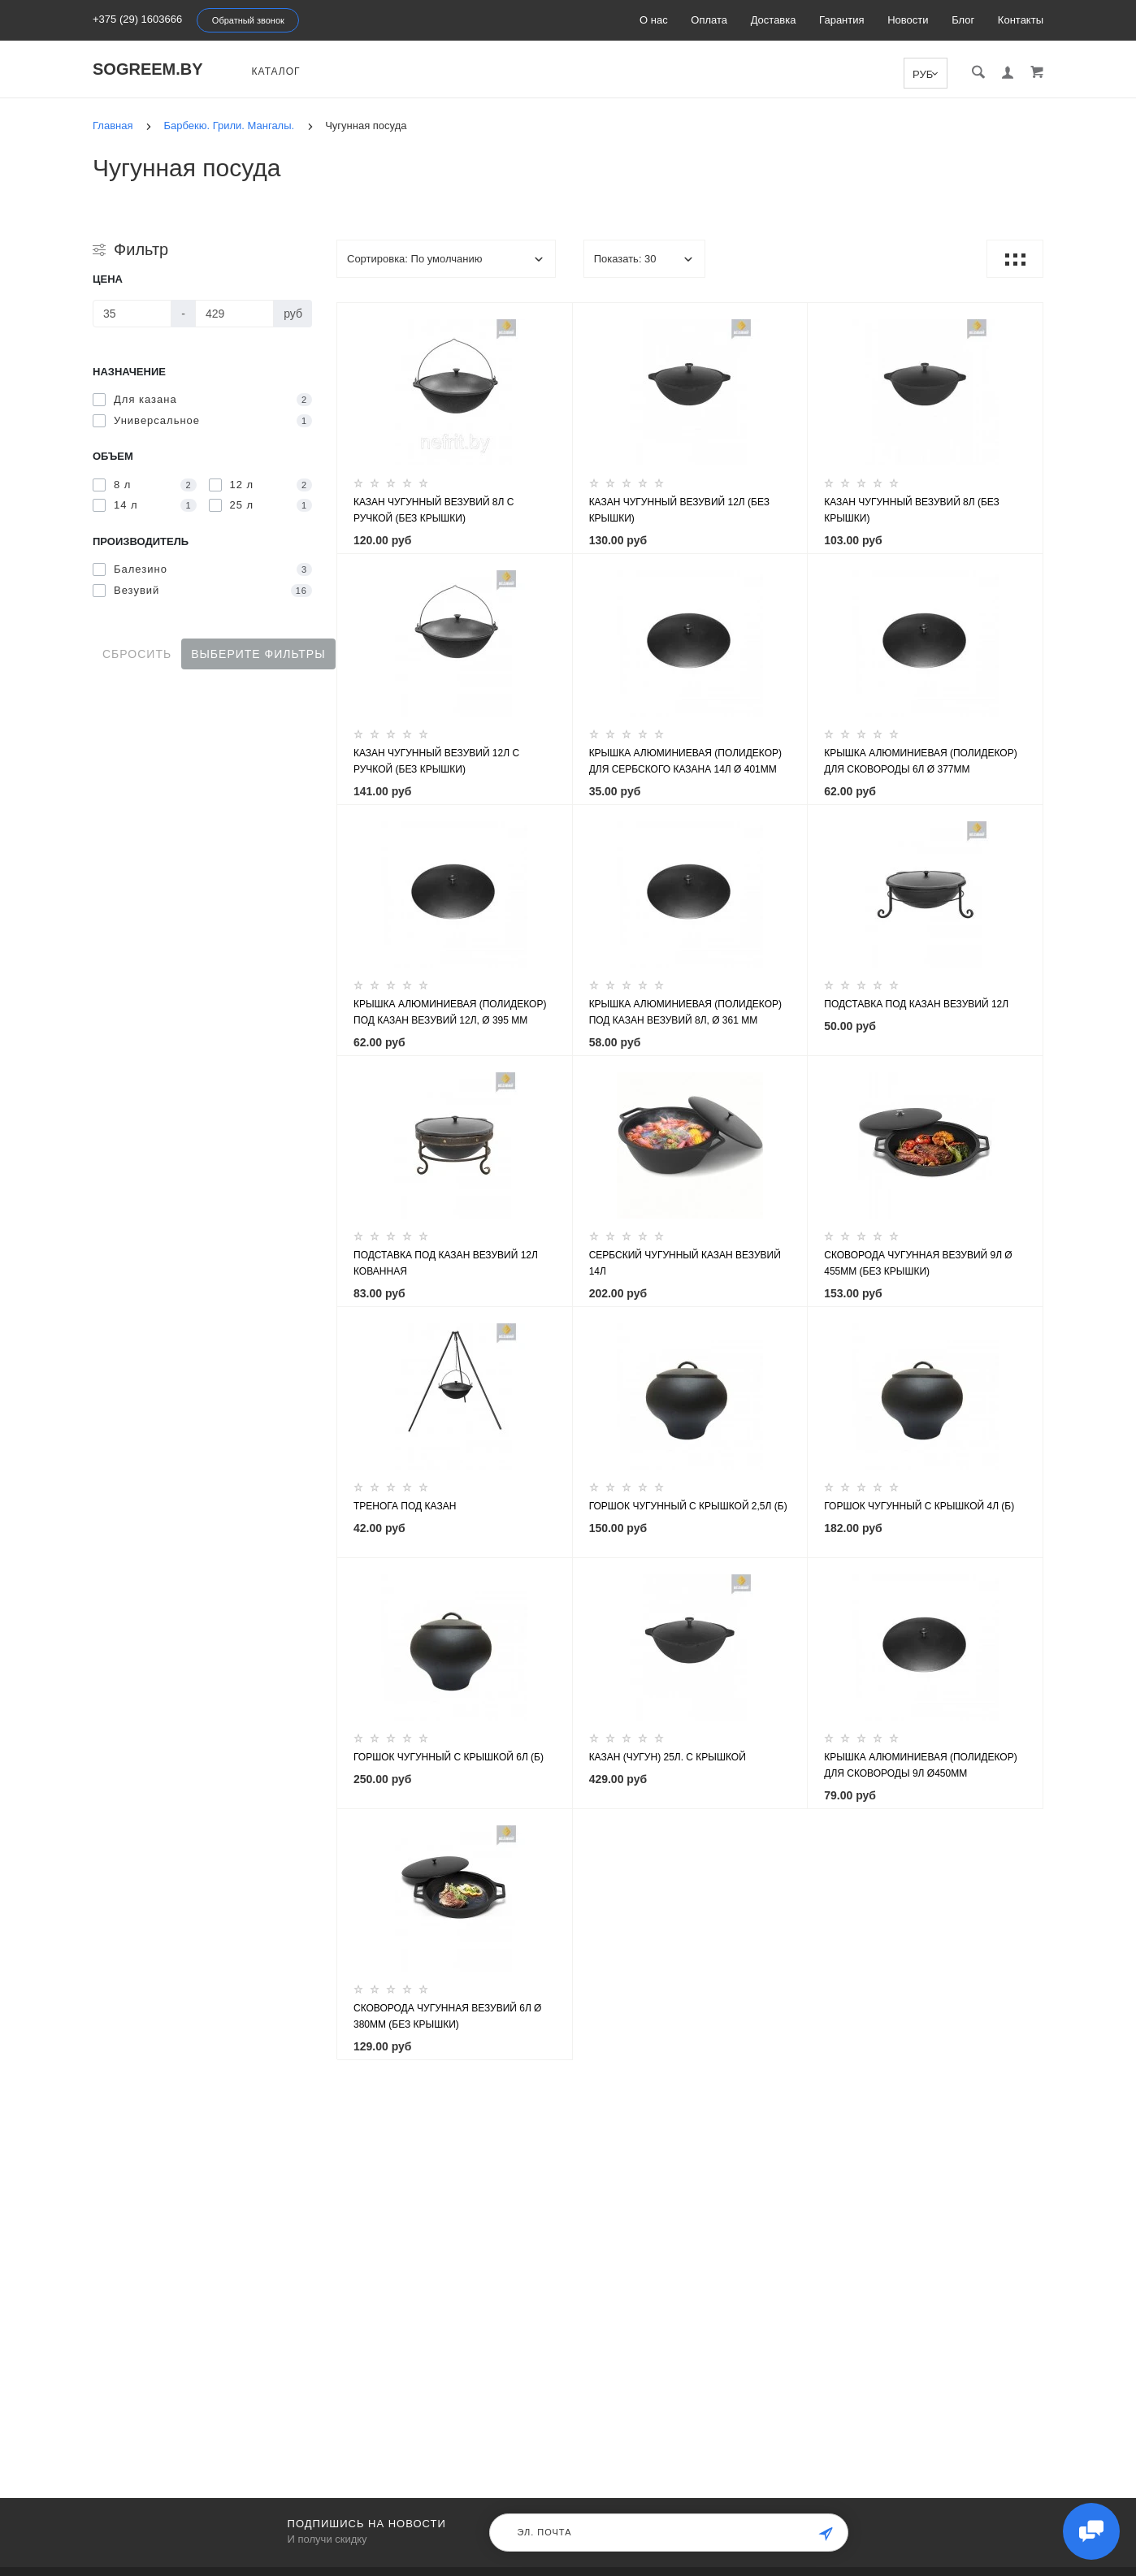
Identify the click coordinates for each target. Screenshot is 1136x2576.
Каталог (276, 71)
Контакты (1020, 20)
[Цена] (132, 313)
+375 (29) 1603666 (137, 19)
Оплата (709, 20)
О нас (654, 20)
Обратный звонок (248, 20)
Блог (963, 20)
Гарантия (841, 20)
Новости (907, 20)
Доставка (773, 20)
